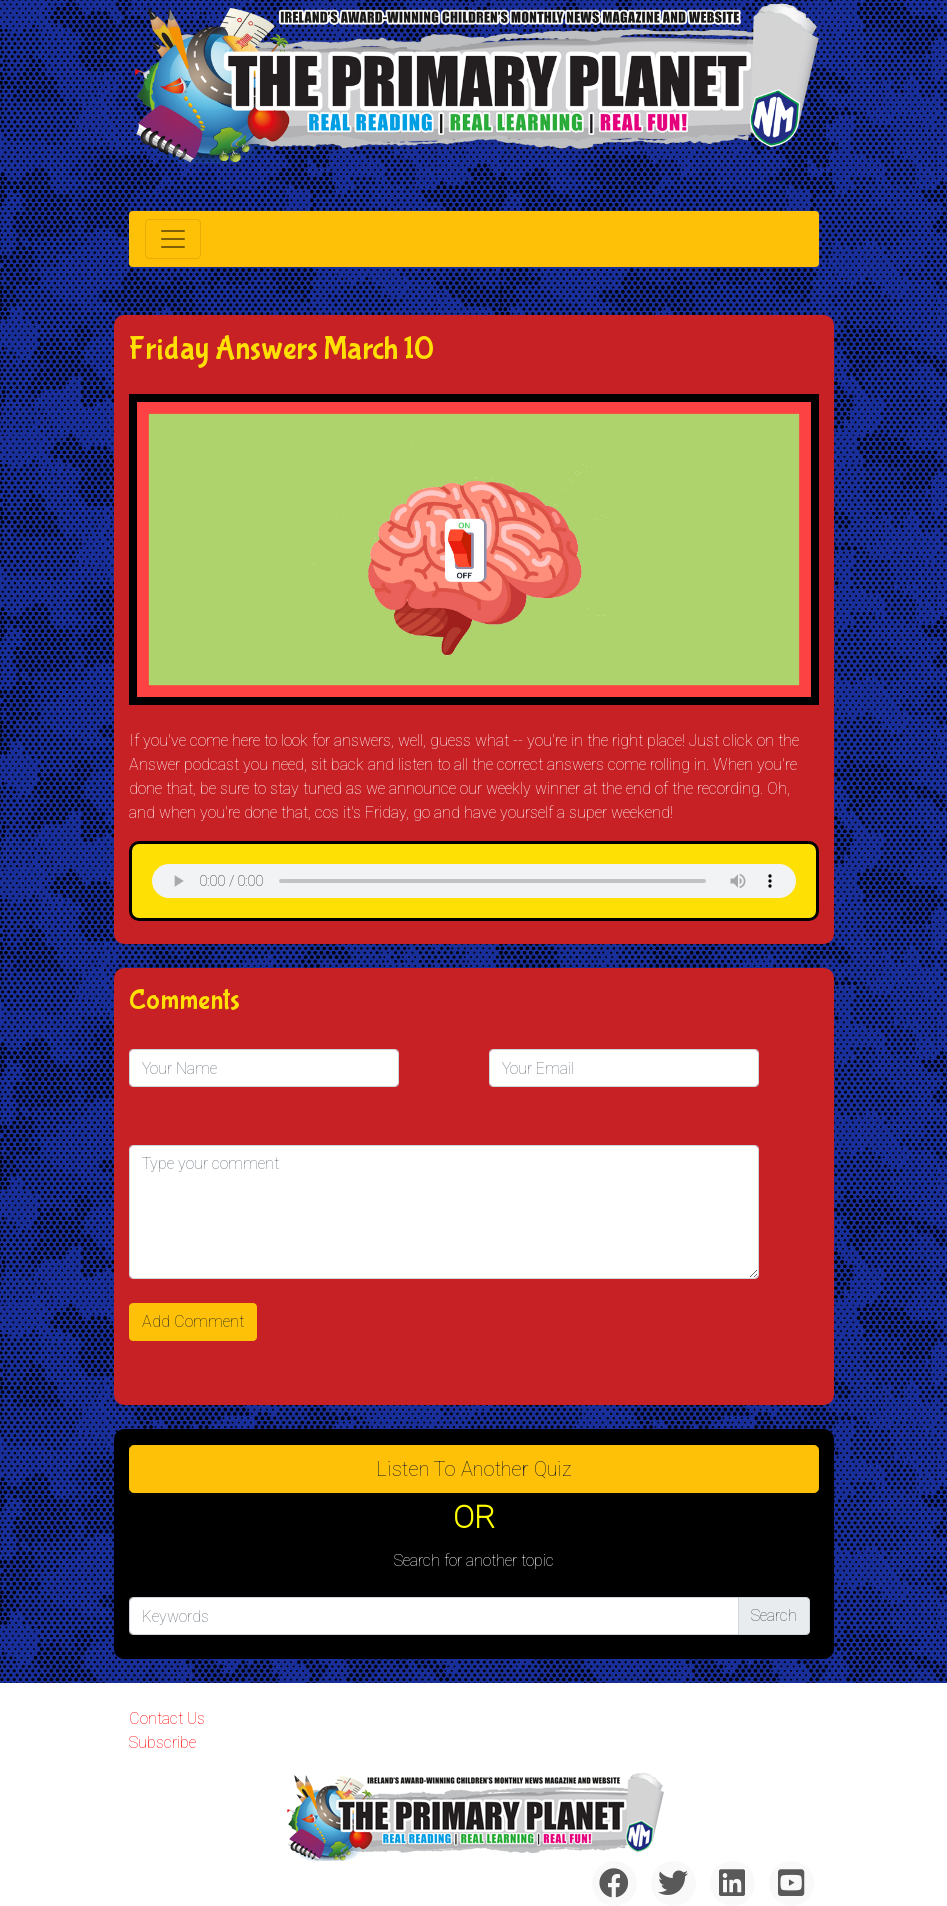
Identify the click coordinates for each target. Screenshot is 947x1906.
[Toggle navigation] (173, 239)
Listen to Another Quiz (474, 1469)
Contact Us (167, 1718)
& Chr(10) (474, 881)
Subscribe (162, 1742)
